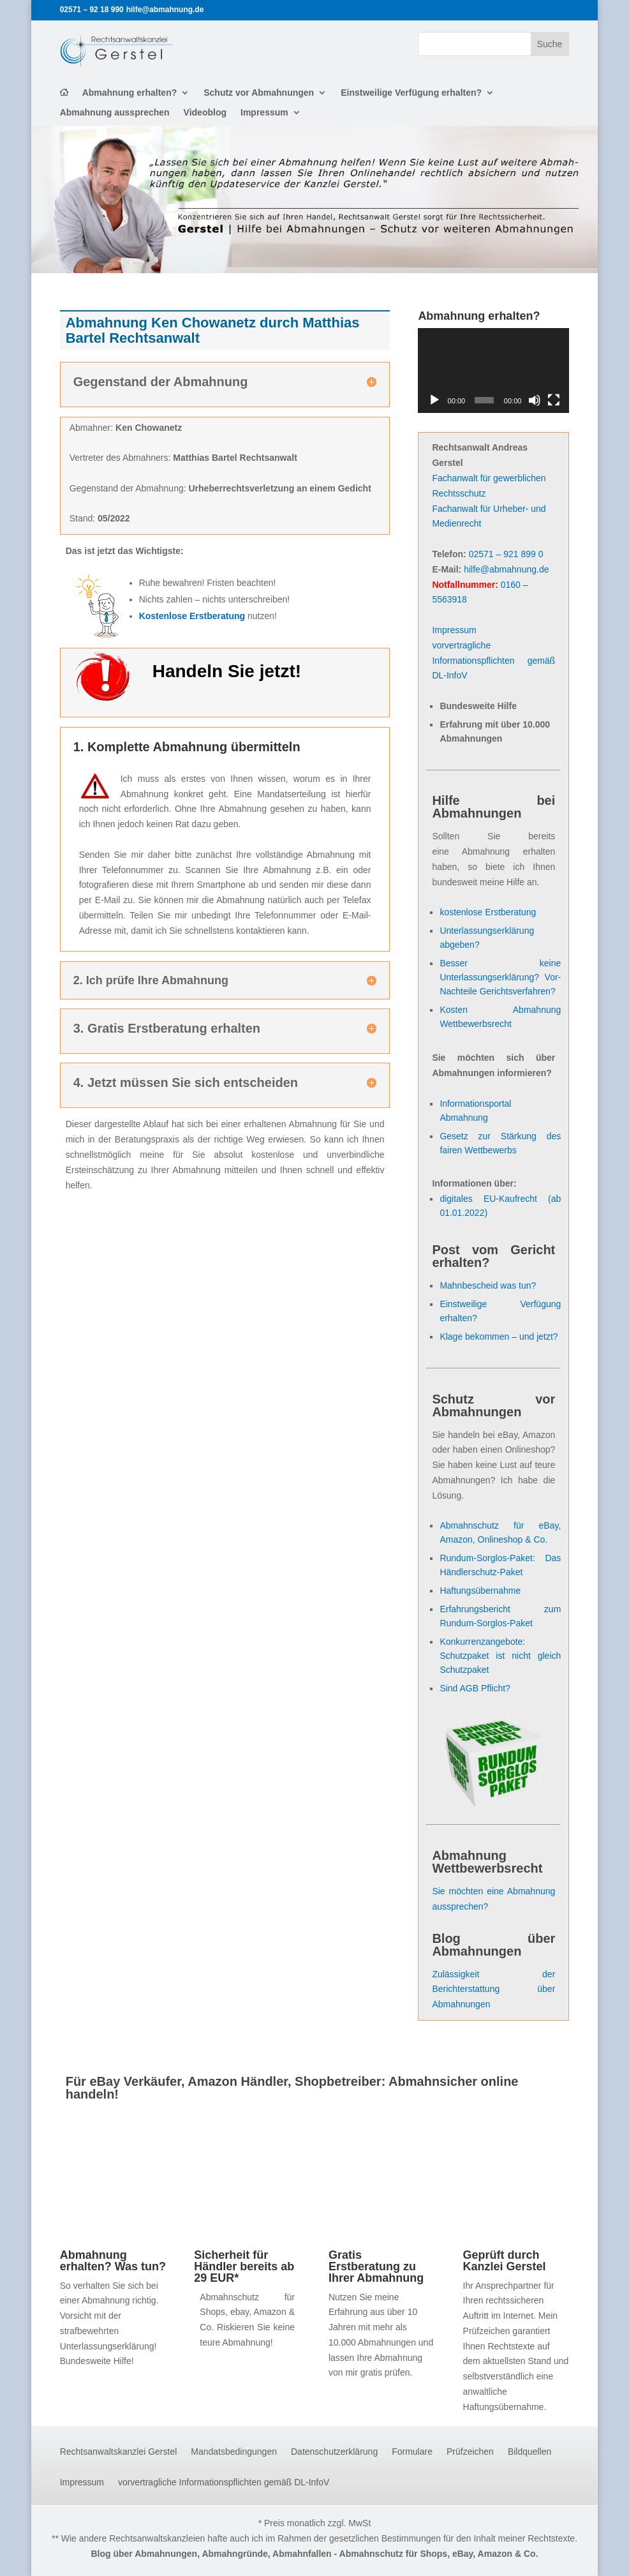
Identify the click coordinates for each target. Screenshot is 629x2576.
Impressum (264, 112)
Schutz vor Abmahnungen (259, 93)
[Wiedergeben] (434, 400)
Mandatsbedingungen (234, 2452)
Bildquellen (530, 2452)
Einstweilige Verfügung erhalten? (411, 93)
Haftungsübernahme (480, 1590)
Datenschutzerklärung (334, 2452)
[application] (493, 370)
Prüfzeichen (470, 2452)
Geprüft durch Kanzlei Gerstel (504, 2261)
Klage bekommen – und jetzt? (499, 1336)
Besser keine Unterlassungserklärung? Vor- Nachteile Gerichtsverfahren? (500, 977)
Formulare (412, 2452)
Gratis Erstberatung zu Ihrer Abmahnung (376, 2266)
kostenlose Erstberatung (488, 912)
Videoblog (205, 112)
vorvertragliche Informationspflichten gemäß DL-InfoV (493, 660)
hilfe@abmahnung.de (506, 569)
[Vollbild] (553, 400)
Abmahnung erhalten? (129, 93)
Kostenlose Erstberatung (192, 616)
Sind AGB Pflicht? (475, 1688)
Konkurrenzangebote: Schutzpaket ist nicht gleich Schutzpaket (500, 1655)
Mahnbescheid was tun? (488, 1285)
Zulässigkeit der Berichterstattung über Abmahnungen (493, 1989)
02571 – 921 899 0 (506, 554)
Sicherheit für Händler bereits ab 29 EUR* (244, 2266)
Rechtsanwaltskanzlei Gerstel (118, 2452)
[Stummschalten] (534, 400)
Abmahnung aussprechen (115, 112)
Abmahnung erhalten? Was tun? (113, 2261)
